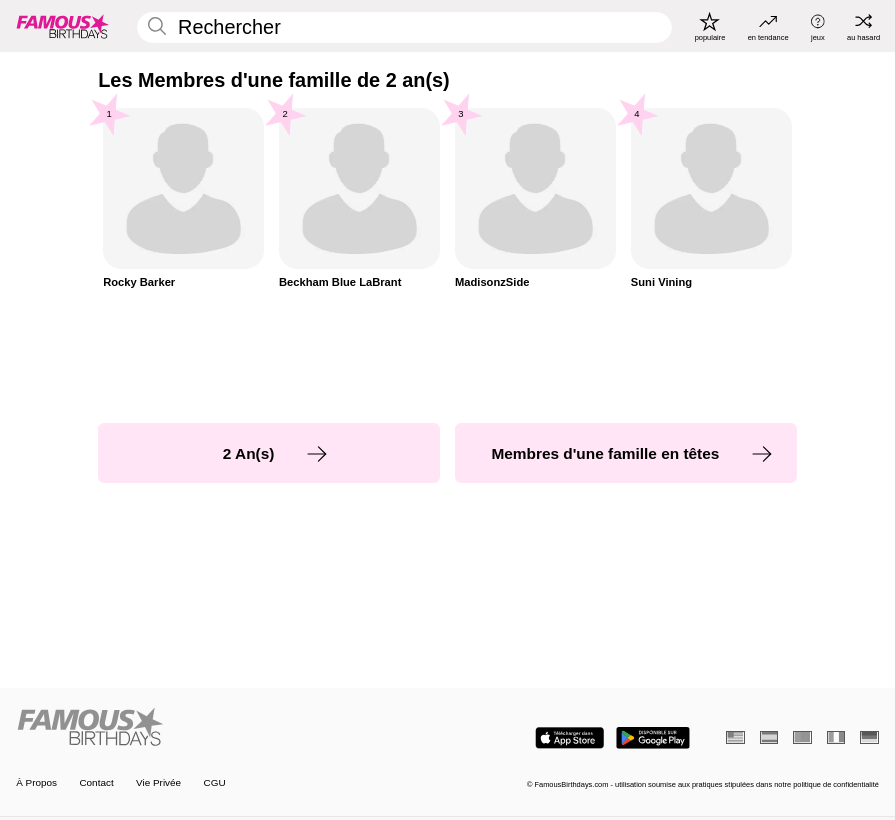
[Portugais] (802, 737)
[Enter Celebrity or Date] (405, 27)
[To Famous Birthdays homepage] (63, 26)
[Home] (228, 728)
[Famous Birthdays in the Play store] (653, 738)
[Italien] (836, 737)
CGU (215, 783)
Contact (96, 783)
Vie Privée (158, 783)
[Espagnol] (769, 737)
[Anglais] (735, 737)
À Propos (36, 783)
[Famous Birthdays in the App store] (569, 738)
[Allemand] (869, 737)
